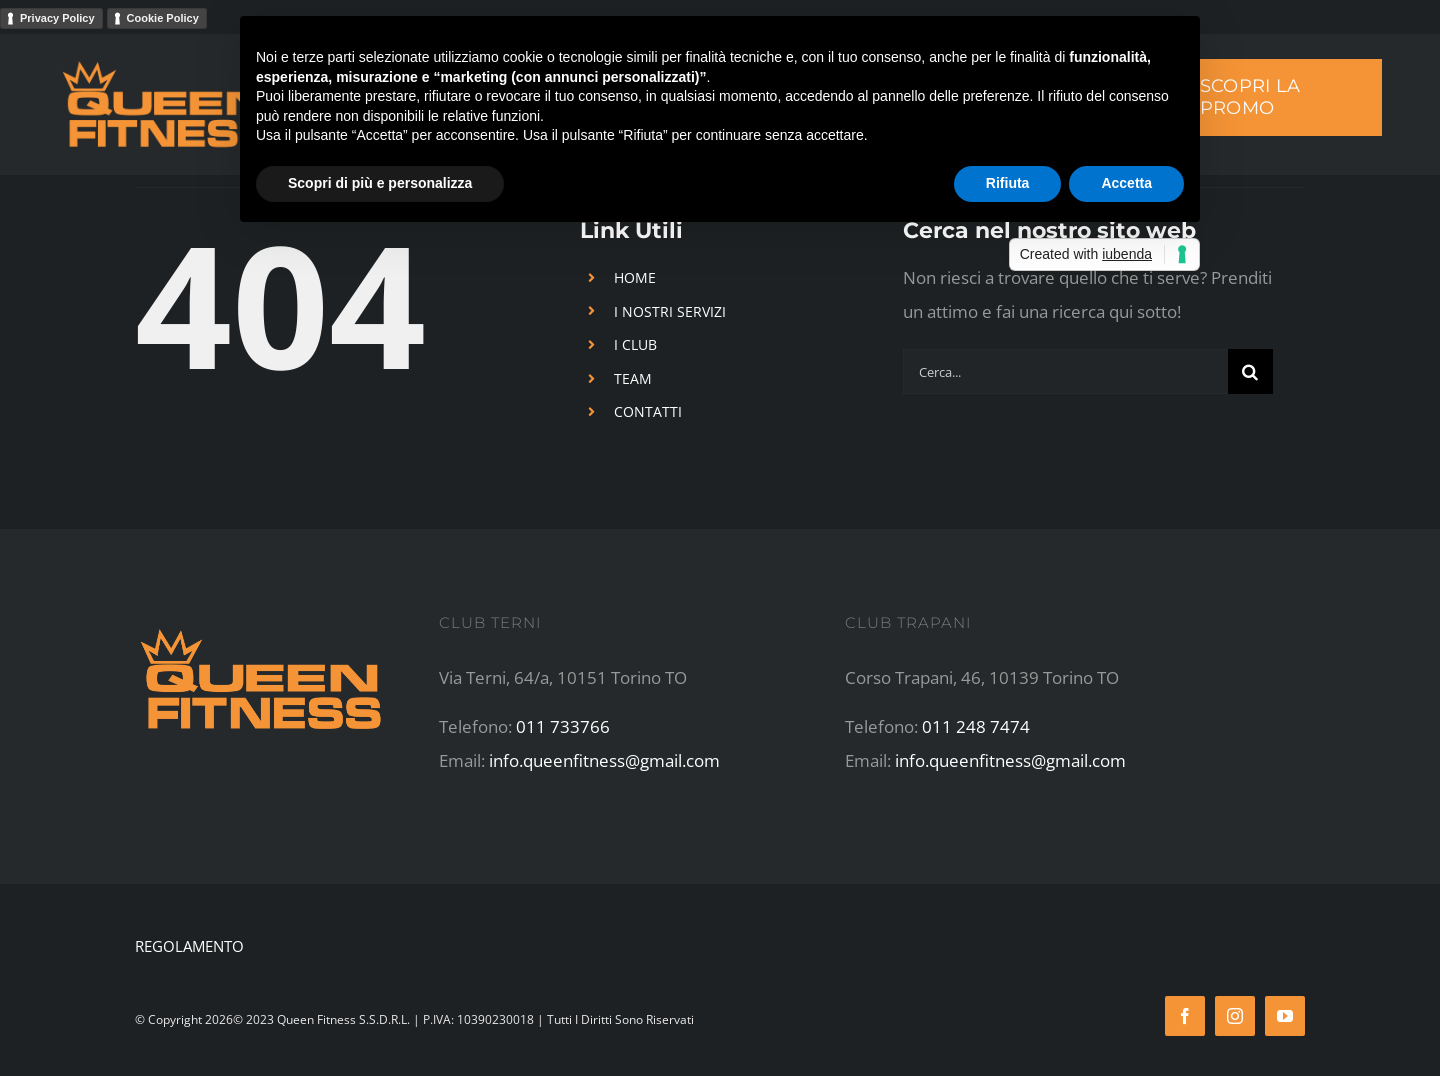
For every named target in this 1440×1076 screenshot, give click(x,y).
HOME (635, 277)
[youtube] (1285, 1016)
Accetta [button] (1126, 183)
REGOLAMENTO (189, 946)
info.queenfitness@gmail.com (604, 760)
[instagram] (1235, 1016)
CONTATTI (648, 411)
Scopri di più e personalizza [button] (380, 183)
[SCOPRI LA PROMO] (1271, 97)
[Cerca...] (1065, 371)
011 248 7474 (976, 726)
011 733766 (563, 726)
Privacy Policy (57, 18)
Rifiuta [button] (1008, 183)
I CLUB (635, 344)
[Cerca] (1250, 371)
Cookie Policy (163, 18)
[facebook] (1185, 1016)
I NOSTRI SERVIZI (670, 311)
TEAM (633, 378)
